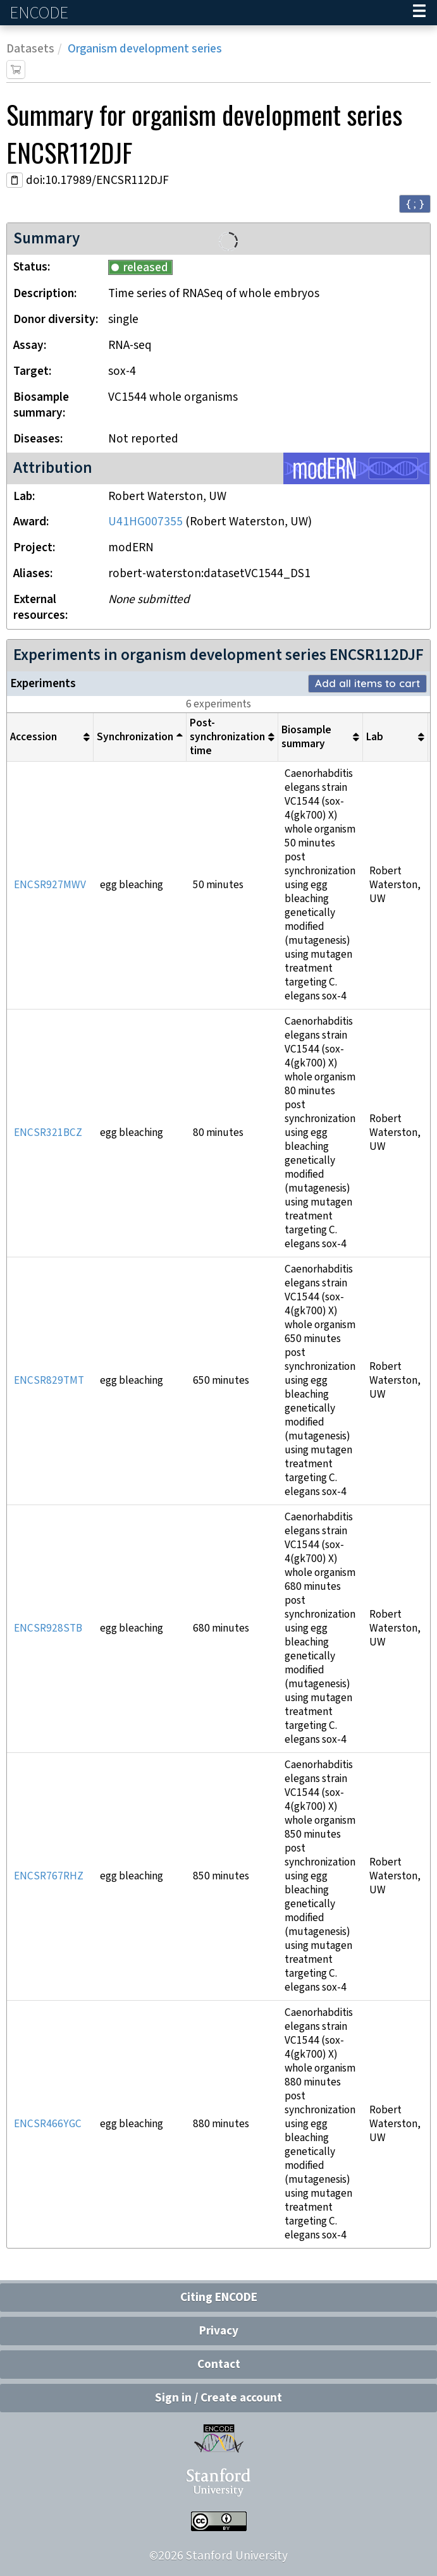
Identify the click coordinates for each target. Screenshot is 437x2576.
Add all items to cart (367, 683)
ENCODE (40, 13)
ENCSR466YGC (48, 2124)
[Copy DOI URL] (14, 180)
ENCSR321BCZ (48, 1133)
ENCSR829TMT (49, 1381)
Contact (218, 2364)
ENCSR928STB (48, 1628)
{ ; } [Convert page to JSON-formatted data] (415, 203)
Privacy (218, 2331)
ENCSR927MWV (50, 885)
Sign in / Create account (218, 2398)
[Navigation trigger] (419, 12)
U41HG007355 (145, 522)
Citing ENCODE (218, 2297)
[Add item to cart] (15, 69)
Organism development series (145, 49)
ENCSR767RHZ (48, 1876)
